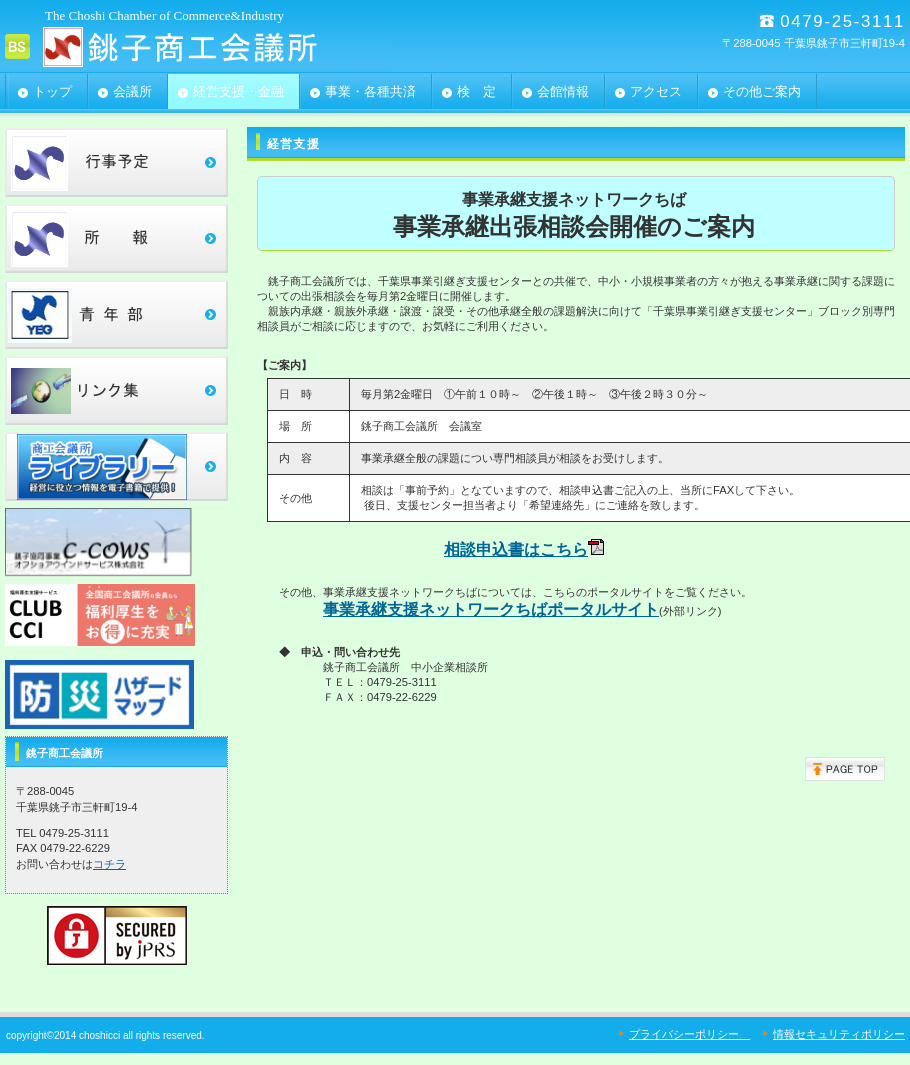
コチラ (109, 864)
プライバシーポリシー (689, 1034)
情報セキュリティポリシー (839, 1034)
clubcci (116, 618)
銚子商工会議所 (205, 46)
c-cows (116, 542)
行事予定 (116, 162)
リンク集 (116, 390)
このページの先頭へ (845, 769)
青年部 (116, 314)
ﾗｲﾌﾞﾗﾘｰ (116, 466)
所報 (116, 238)
